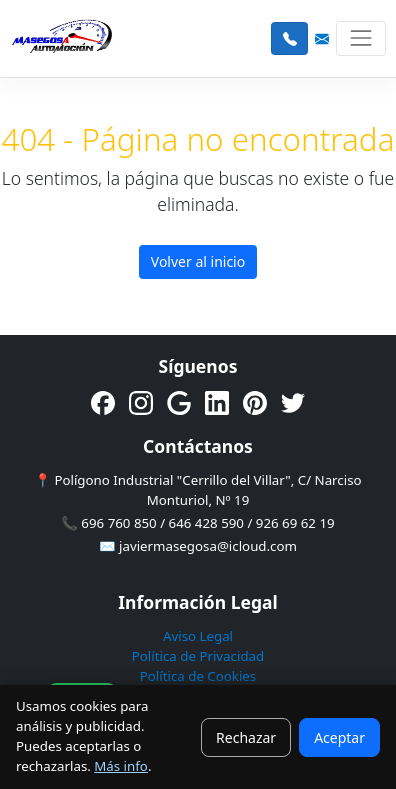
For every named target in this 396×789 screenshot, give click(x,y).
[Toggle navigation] (360, 38)
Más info (121, 766)
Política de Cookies (198, 676)
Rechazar (246, 737)
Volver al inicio (198, 261)
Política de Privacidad (198, 656)
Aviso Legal (198, 636)
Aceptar (339, 737)
